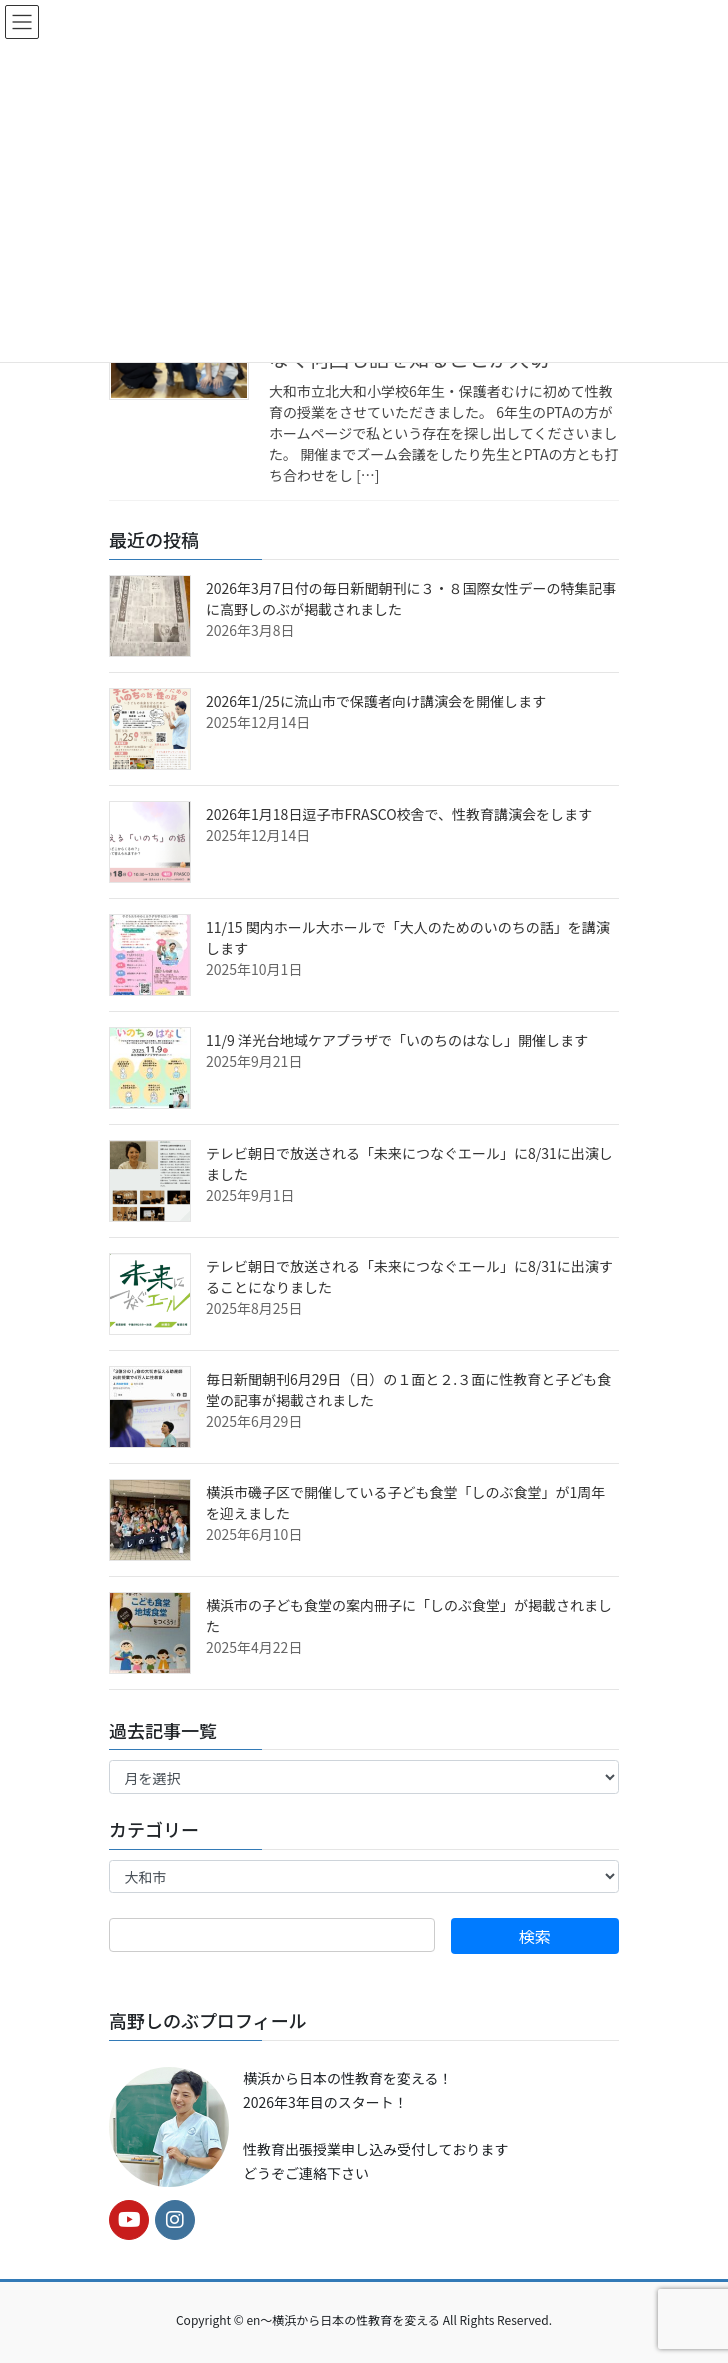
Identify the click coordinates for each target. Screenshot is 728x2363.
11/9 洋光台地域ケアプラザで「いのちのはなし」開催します (397, 1040)
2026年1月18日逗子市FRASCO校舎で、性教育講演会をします (399, 814)
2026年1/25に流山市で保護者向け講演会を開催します (376, 701)
